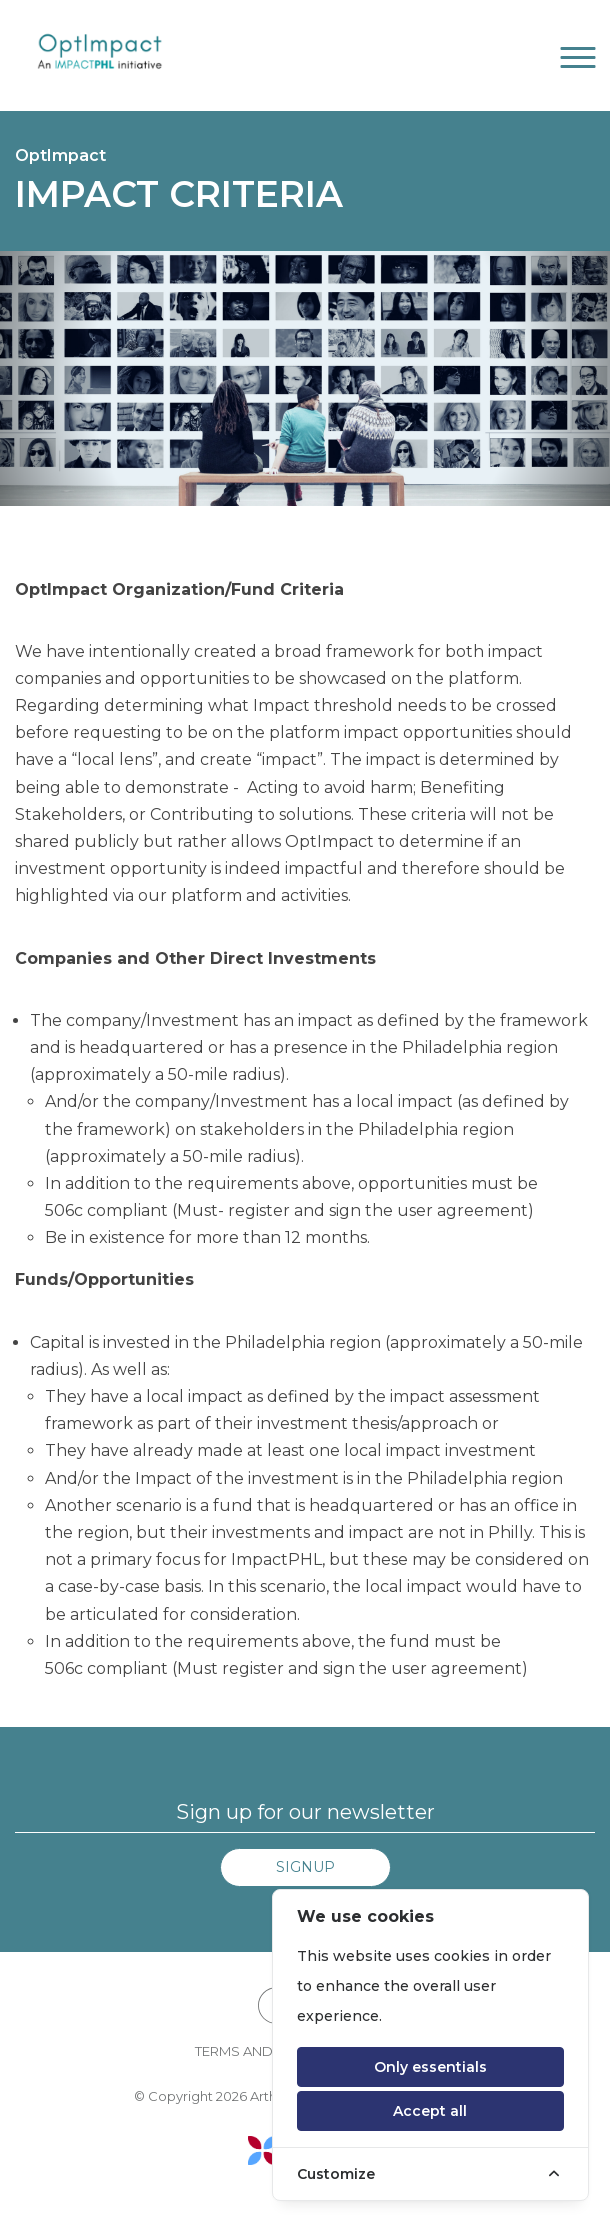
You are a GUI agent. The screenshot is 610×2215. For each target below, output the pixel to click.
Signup (305, 1867)
